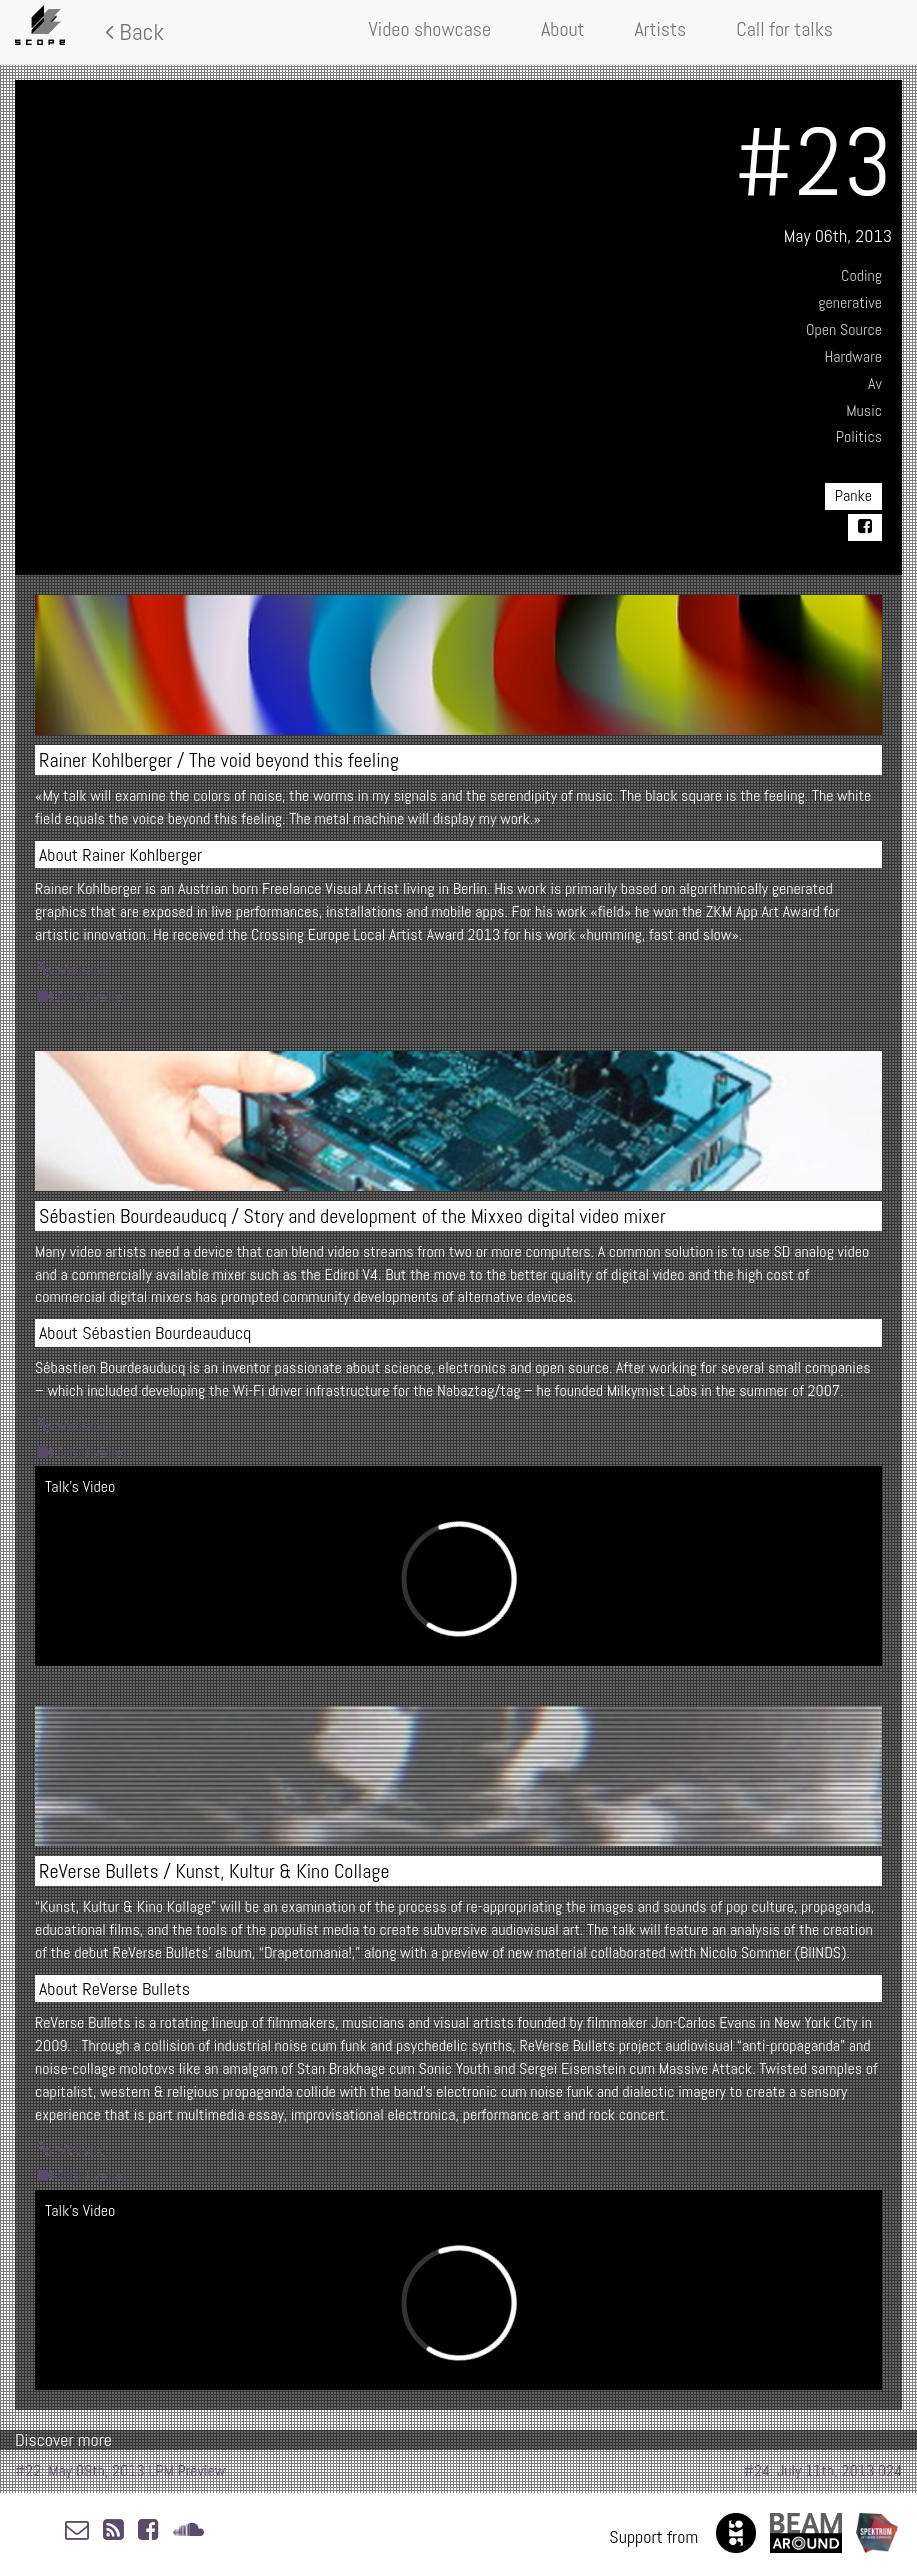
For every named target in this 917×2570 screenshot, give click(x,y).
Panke (853, 495)
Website (71, 969)
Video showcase (430, 29)
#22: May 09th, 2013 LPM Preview (120, 2470)
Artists (661, 29)
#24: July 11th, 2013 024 (823, 2470)
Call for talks (784, 29)
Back (134, 31)
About (562, 29)
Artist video (81, 996)
